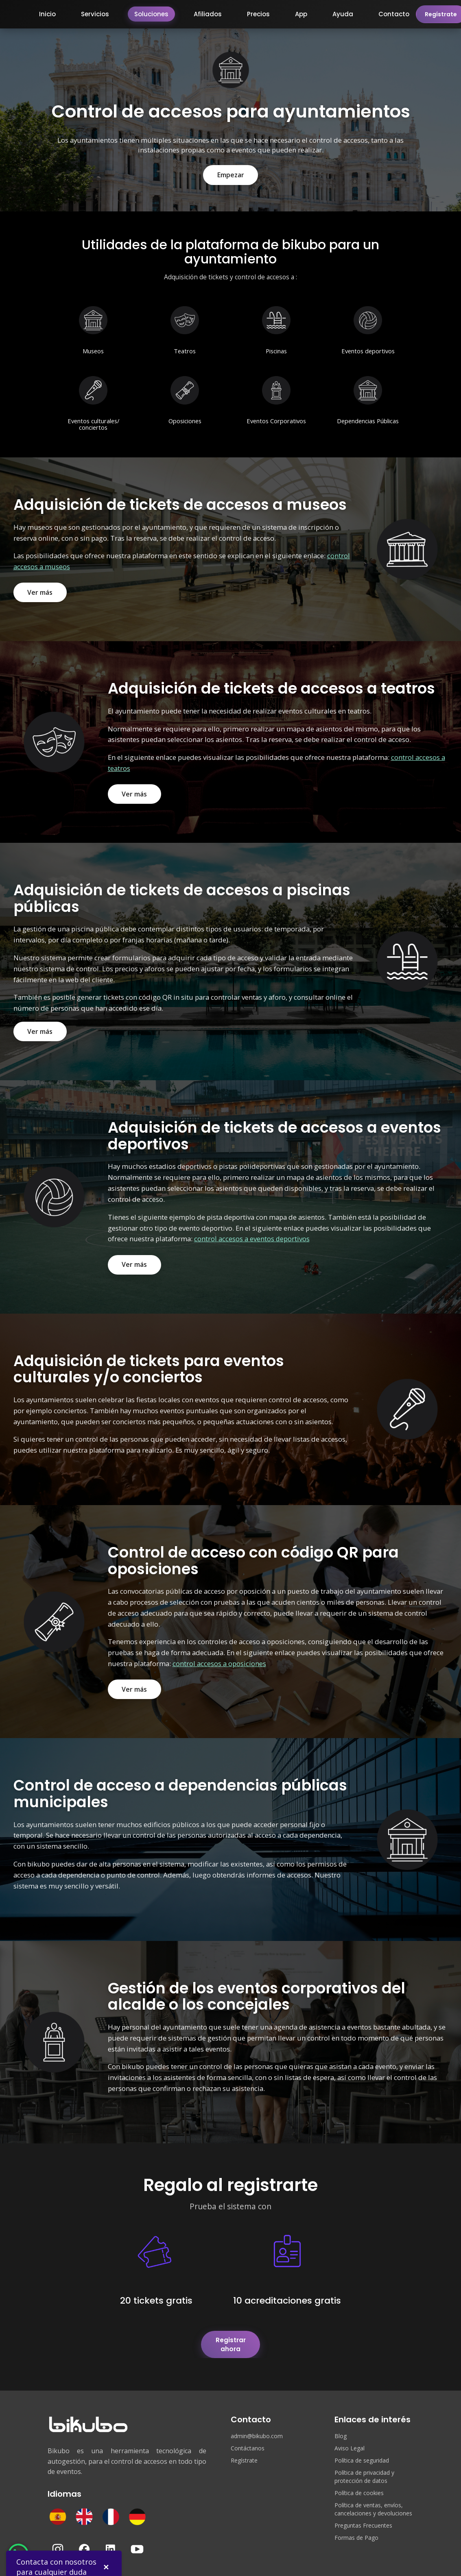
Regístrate (244, 2452)
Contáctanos (247, 2440)
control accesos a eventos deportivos (252, 1239)
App (301, 14)
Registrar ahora (230, 2340)
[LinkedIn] (111, 2541)
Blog (340, 2428)
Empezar (230, 174)
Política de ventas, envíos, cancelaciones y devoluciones (373, 2501)
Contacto (393, 14)
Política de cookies (359, 2485)
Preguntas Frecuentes (363, 2518)
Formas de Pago (356, 2530)
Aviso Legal (349, 2440)
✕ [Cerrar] (106, 2560)
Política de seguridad (361, 2452)
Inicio (47, 14)
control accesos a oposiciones (219, 1664)
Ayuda (342, 14)
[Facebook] (84, 2541)
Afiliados (208, 14)
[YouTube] (137, 2541)
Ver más (40, 592)
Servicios (95, 14)
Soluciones (151, 14)
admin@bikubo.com (257, 2428)
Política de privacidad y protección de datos (364, 2469)
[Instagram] (58, 2541)
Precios (258, 14)
